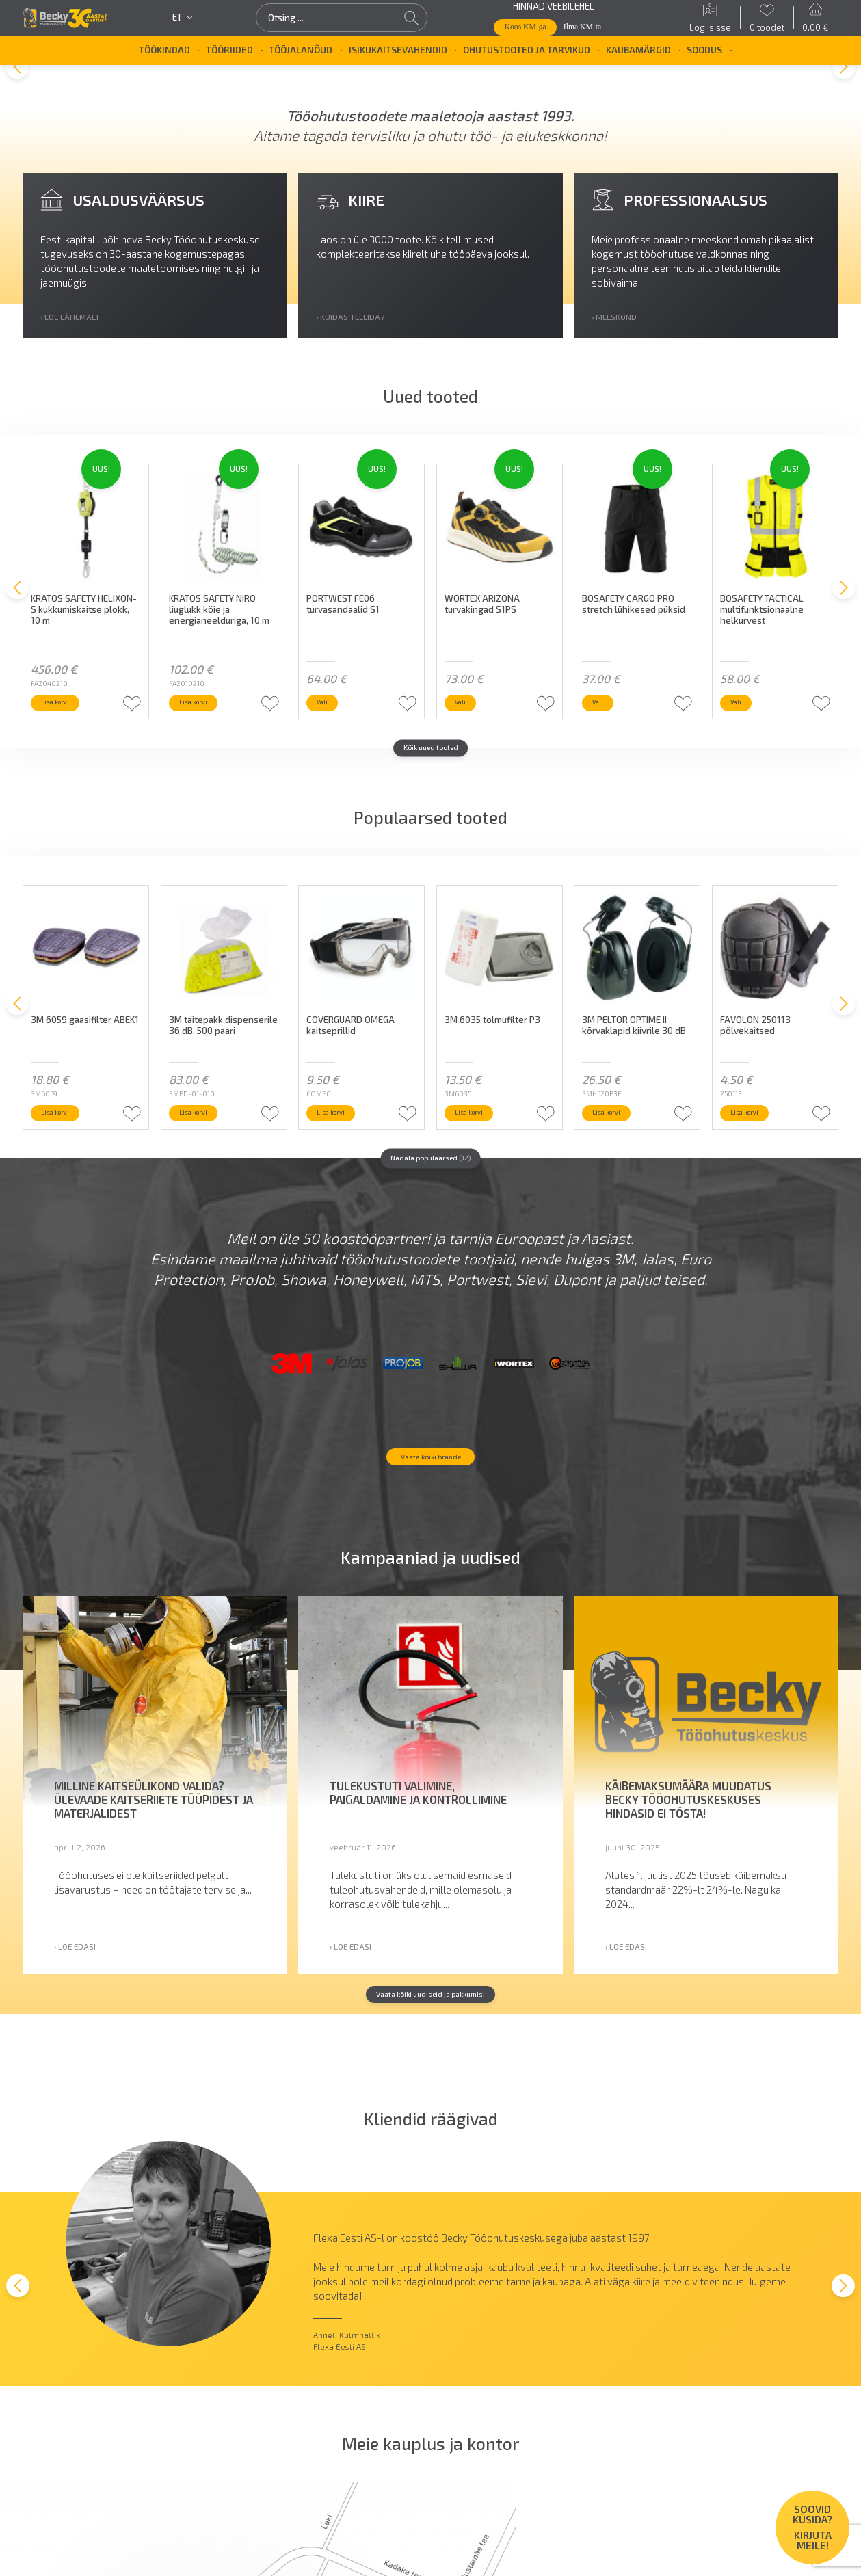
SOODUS (704, 49)
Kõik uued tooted (430, 778)
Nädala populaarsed (430, 1190)
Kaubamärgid (638, 49)
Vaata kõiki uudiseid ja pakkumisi (431, 2088)
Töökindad (164, 49)
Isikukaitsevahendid (398, 49)
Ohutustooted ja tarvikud (526, 49)
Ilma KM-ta (582, 27)
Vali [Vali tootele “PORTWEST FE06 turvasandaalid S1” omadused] (329, 728)
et (182, 17)
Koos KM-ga (525, 27)
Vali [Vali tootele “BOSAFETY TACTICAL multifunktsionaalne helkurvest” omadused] (742, 728)
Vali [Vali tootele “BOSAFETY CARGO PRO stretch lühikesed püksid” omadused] (605, 728)
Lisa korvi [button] (66, 728)
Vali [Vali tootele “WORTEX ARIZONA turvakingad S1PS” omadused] (467, 728)
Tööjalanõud (300, 49)
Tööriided (229, 49)
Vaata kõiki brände (430, 1547)
